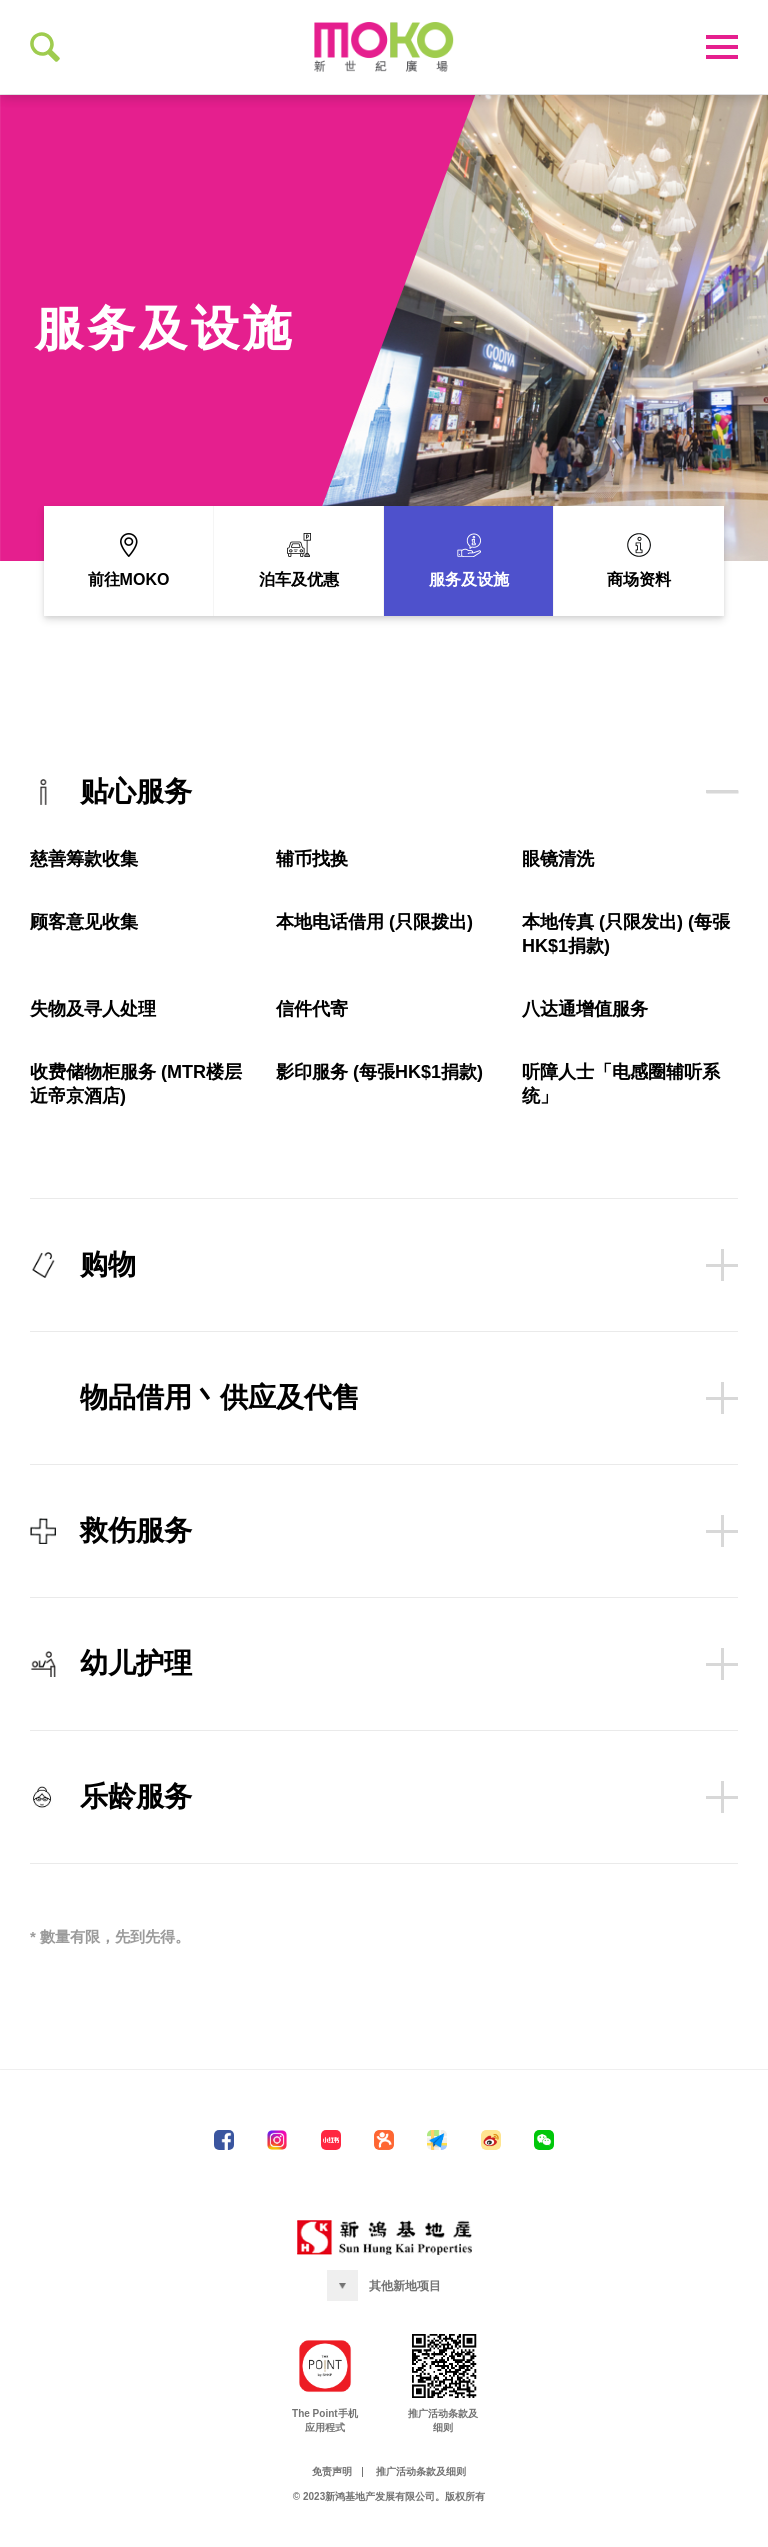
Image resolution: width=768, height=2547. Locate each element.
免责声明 (332, 2491)
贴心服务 (384, 811)
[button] (383, 2305)
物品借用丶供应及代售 (409, 1417)
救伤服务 (384, 1550)
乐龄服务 (384, 1816)
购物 (384, 1284)
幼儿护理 (384, 1683)
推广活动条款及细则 (421, 2491)
